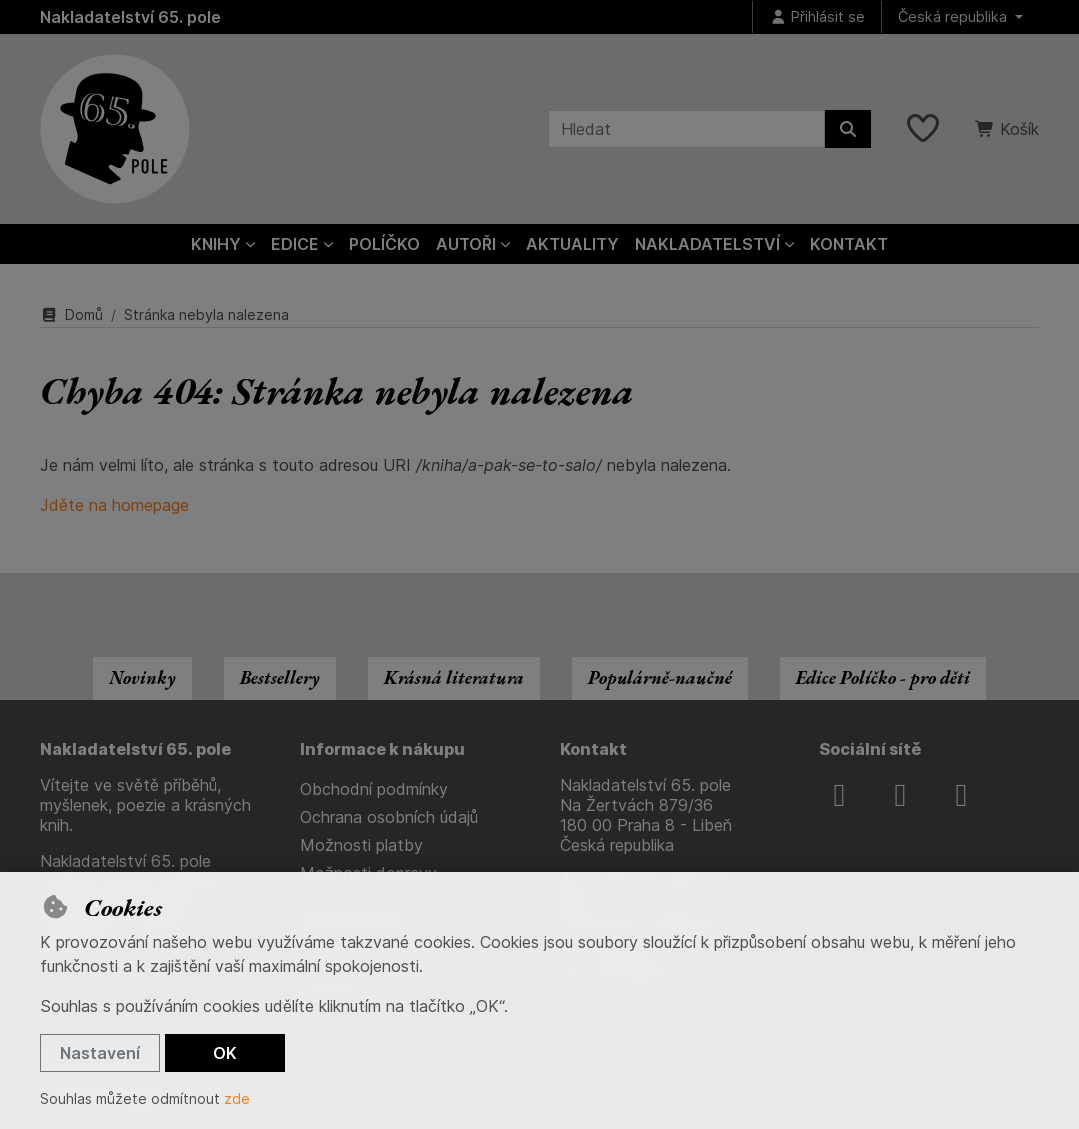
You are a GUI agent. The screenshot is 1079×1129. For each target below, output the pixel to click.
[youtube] (961, 795)
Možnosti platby (361, 845)
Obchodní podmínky (374, 789)
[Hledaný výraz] (686, 129)
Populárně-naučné (660, 677)
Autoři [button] (466, 244)
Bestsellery (280, 677)
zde (237, 1098)
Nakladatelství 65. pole (130, 17)
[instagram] (900, 795)
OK (225, 1053)
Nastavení (100, 1053)
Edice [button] (295, 244)
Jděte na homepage (114, 505)
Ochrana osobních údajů (389, 817)
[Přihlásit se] (817, 17)
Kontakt (849, 244)
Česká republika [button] (954, 16)
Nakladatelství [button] (707, 244)
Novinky (142, 677)
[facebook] (839, 795)
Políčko (384, 244)
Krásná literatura (454, 677)
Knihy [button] (216, 244)
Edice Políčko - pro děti (883, 677)
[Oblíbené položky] (923, 129)
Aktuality (572, 244)
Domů (71, 314)
